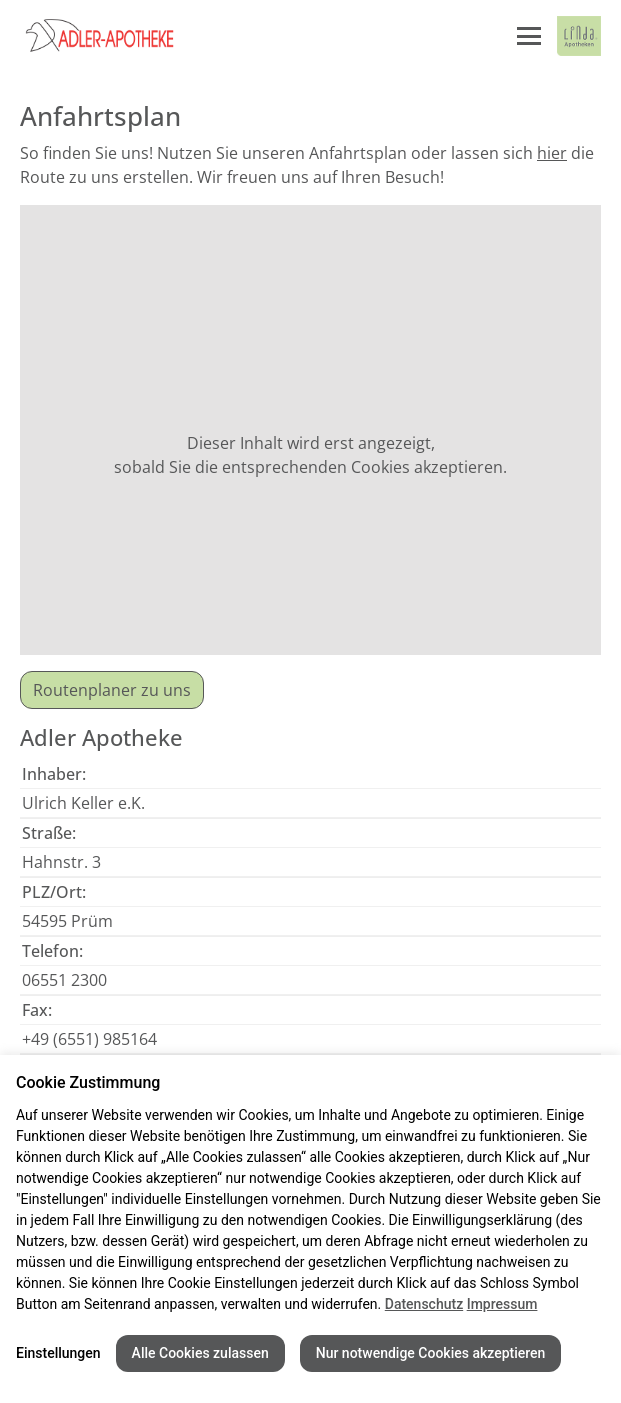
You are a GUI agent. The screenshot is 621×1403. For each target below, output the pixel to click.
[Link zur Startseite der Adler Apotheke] (120, 36)
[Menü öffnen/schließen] (529, 36)
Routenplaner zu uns (112, 690)
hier (552, 153)
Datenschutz (424, 1304)
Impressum (502, 1304)
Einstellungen (58, 1353)
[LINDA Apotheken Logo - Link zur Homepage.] (579, 36)
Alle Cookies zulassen (200, 1353)
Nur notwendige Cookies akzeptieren (431, 1353)
